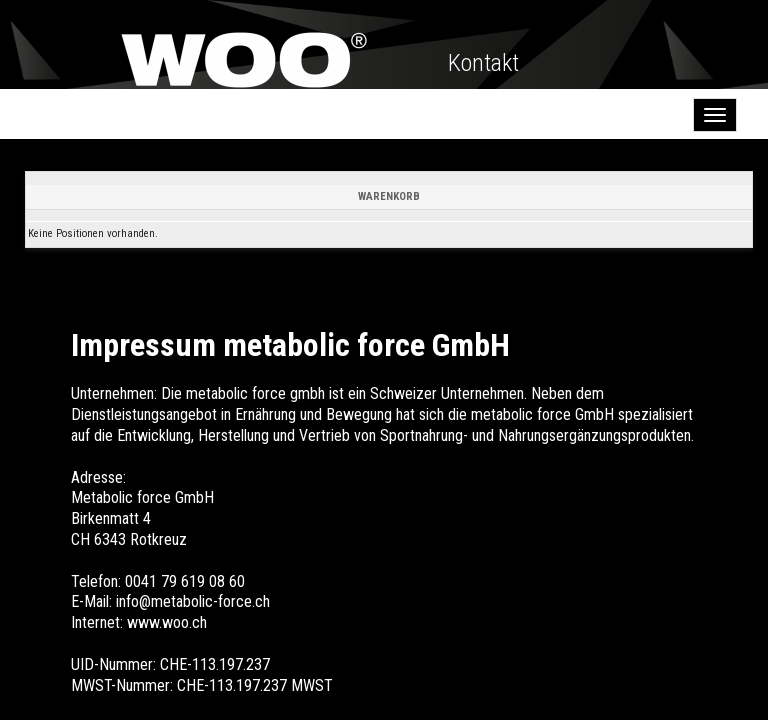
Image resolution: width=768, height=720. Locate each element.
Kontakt (483, 63)
